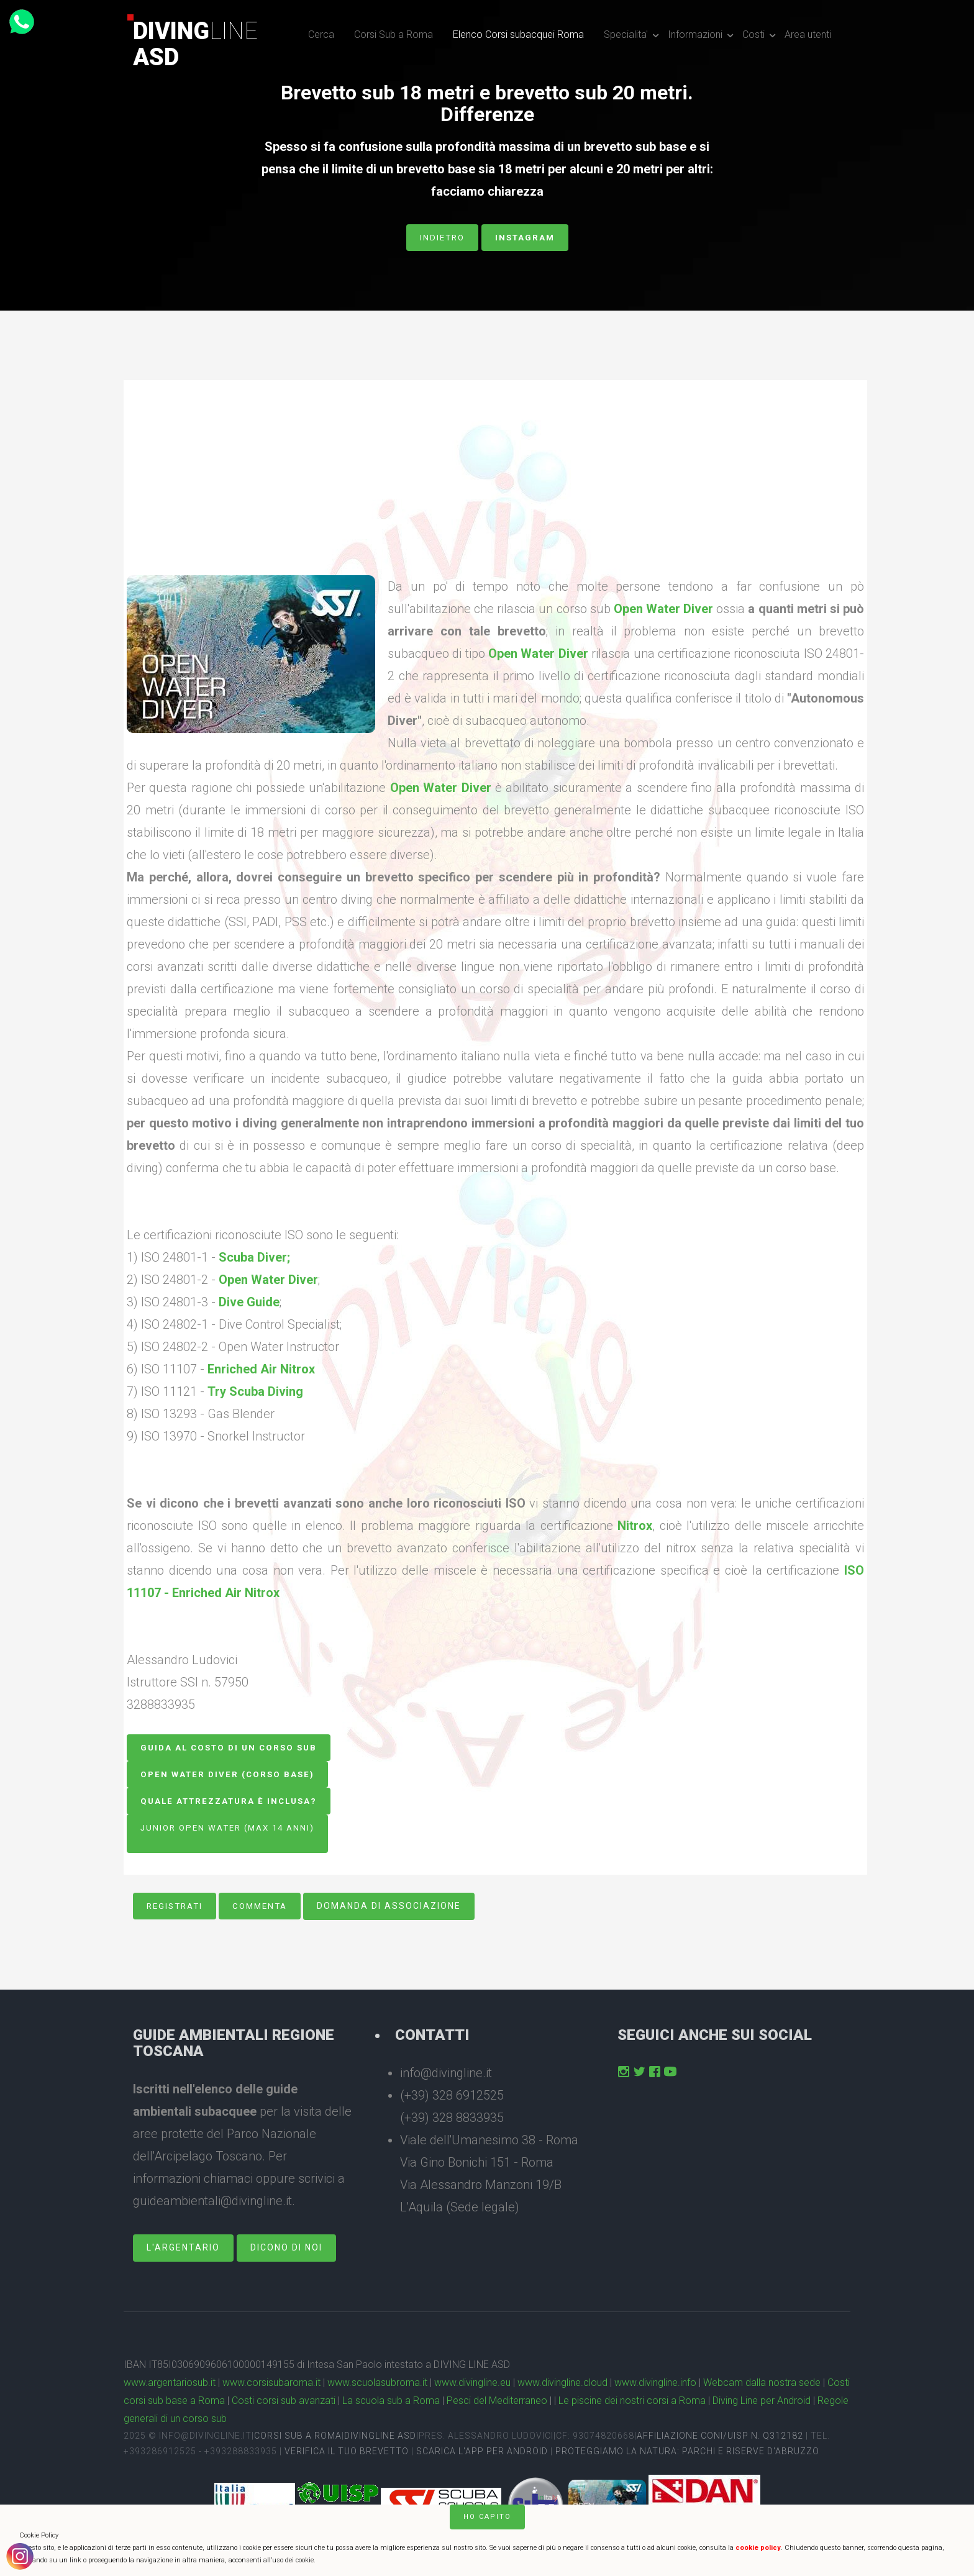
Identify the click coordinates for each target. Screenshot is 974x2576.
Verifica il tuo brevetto (346, 2454)
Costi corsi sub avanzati (283, 2404)
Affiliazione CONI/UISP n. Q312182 (720, 2438)
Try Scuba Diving (255, 1391)
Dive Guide (249, 1302)
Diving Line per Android (761, 2404)
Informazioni (695, 34)
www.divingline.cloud (562, 2386)
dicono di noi (286, 2250)
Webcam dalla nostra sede (762, 2386)
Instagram (526, 237)
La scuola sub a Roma (391, 2404)
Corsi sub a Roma (298, 2438)
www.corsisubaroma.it (271, 2386)
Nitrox (634, 1525)
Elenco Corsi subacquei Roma (518, 34)
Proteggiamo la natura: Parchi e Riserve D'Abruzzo (687, 2454)
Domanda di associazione (397, 1909)
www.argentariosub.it (170, 2386)
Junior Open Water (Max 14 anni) (232, 1829)
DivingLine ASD (380, 2438)
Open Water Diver (663, 608)
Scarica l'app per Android (482, 2454)
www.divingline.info (655, 2386)
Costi (753, 34)
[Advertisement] (495, 488)
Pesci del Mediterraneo (497, 2404)
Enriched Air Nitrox (261, 1369)
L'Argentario (183, 2250)
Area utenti (808, 34)
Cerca (321, 34)
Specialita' (626, 34)
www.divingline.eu (472, 2386)
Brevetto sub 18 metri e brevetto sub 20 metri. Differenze (487, 103)
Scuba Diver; (254, 1257)
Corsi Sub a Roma (393, 34)
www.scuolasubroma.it (377, 2386)
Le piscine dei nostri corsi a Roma (632, 2404)
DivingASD (195, 44)
